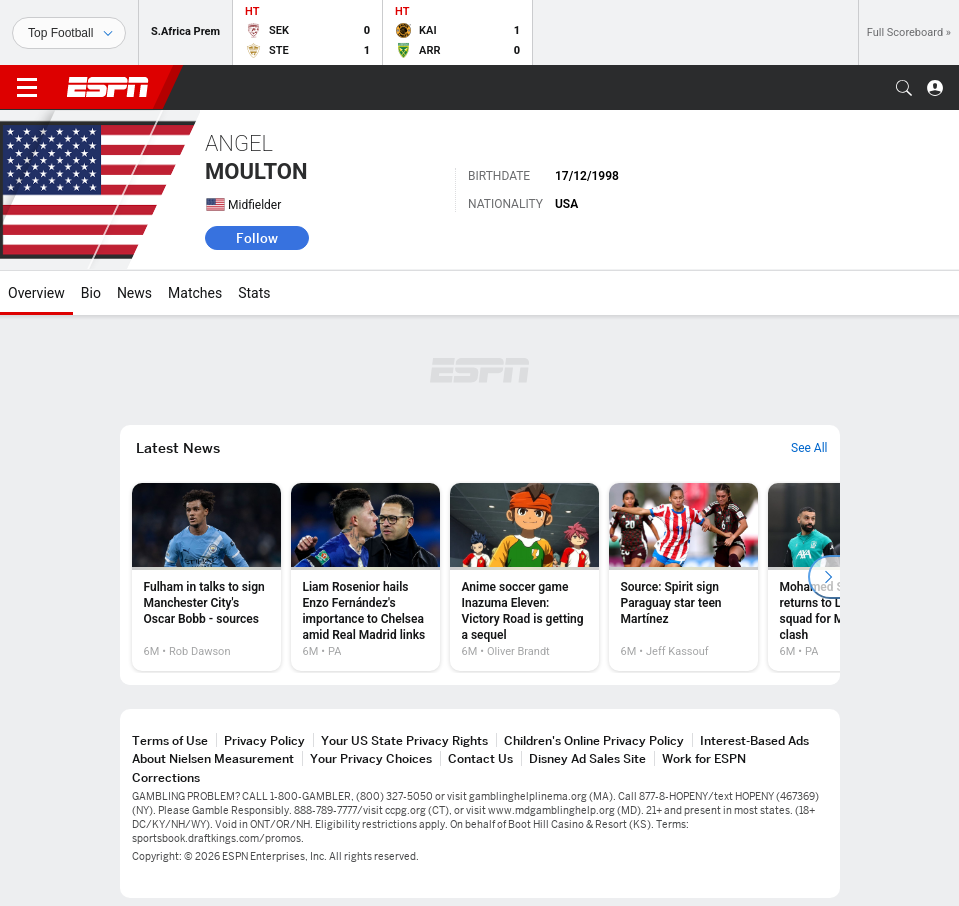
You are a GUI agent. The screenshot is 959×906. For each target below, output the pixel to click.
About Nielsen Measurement (213, 758)
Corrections (166, 777)
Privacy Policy (264, 740)
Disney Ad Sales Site (587, 758)
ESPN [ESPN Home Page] (108, 87)
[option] (206, 577)
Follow (257, 238)
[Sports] (69, 33)
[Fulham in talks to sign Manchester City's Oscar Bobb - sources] (206, 577)
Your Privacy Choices (371, 758)
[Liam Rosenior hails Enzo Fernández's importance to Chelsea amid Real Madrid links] (365, 577)
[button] (904, 88)
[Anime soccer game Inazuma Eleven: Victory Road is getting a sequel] (524, 577)
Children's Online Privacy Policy (594, 740)
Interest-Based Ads (754, 740)
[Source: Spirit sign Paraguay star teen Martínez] (683, 577)
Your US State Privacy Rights (404, 740)
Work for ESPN (704, 758)
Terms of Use (170, 740)
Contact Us (480, 758)
